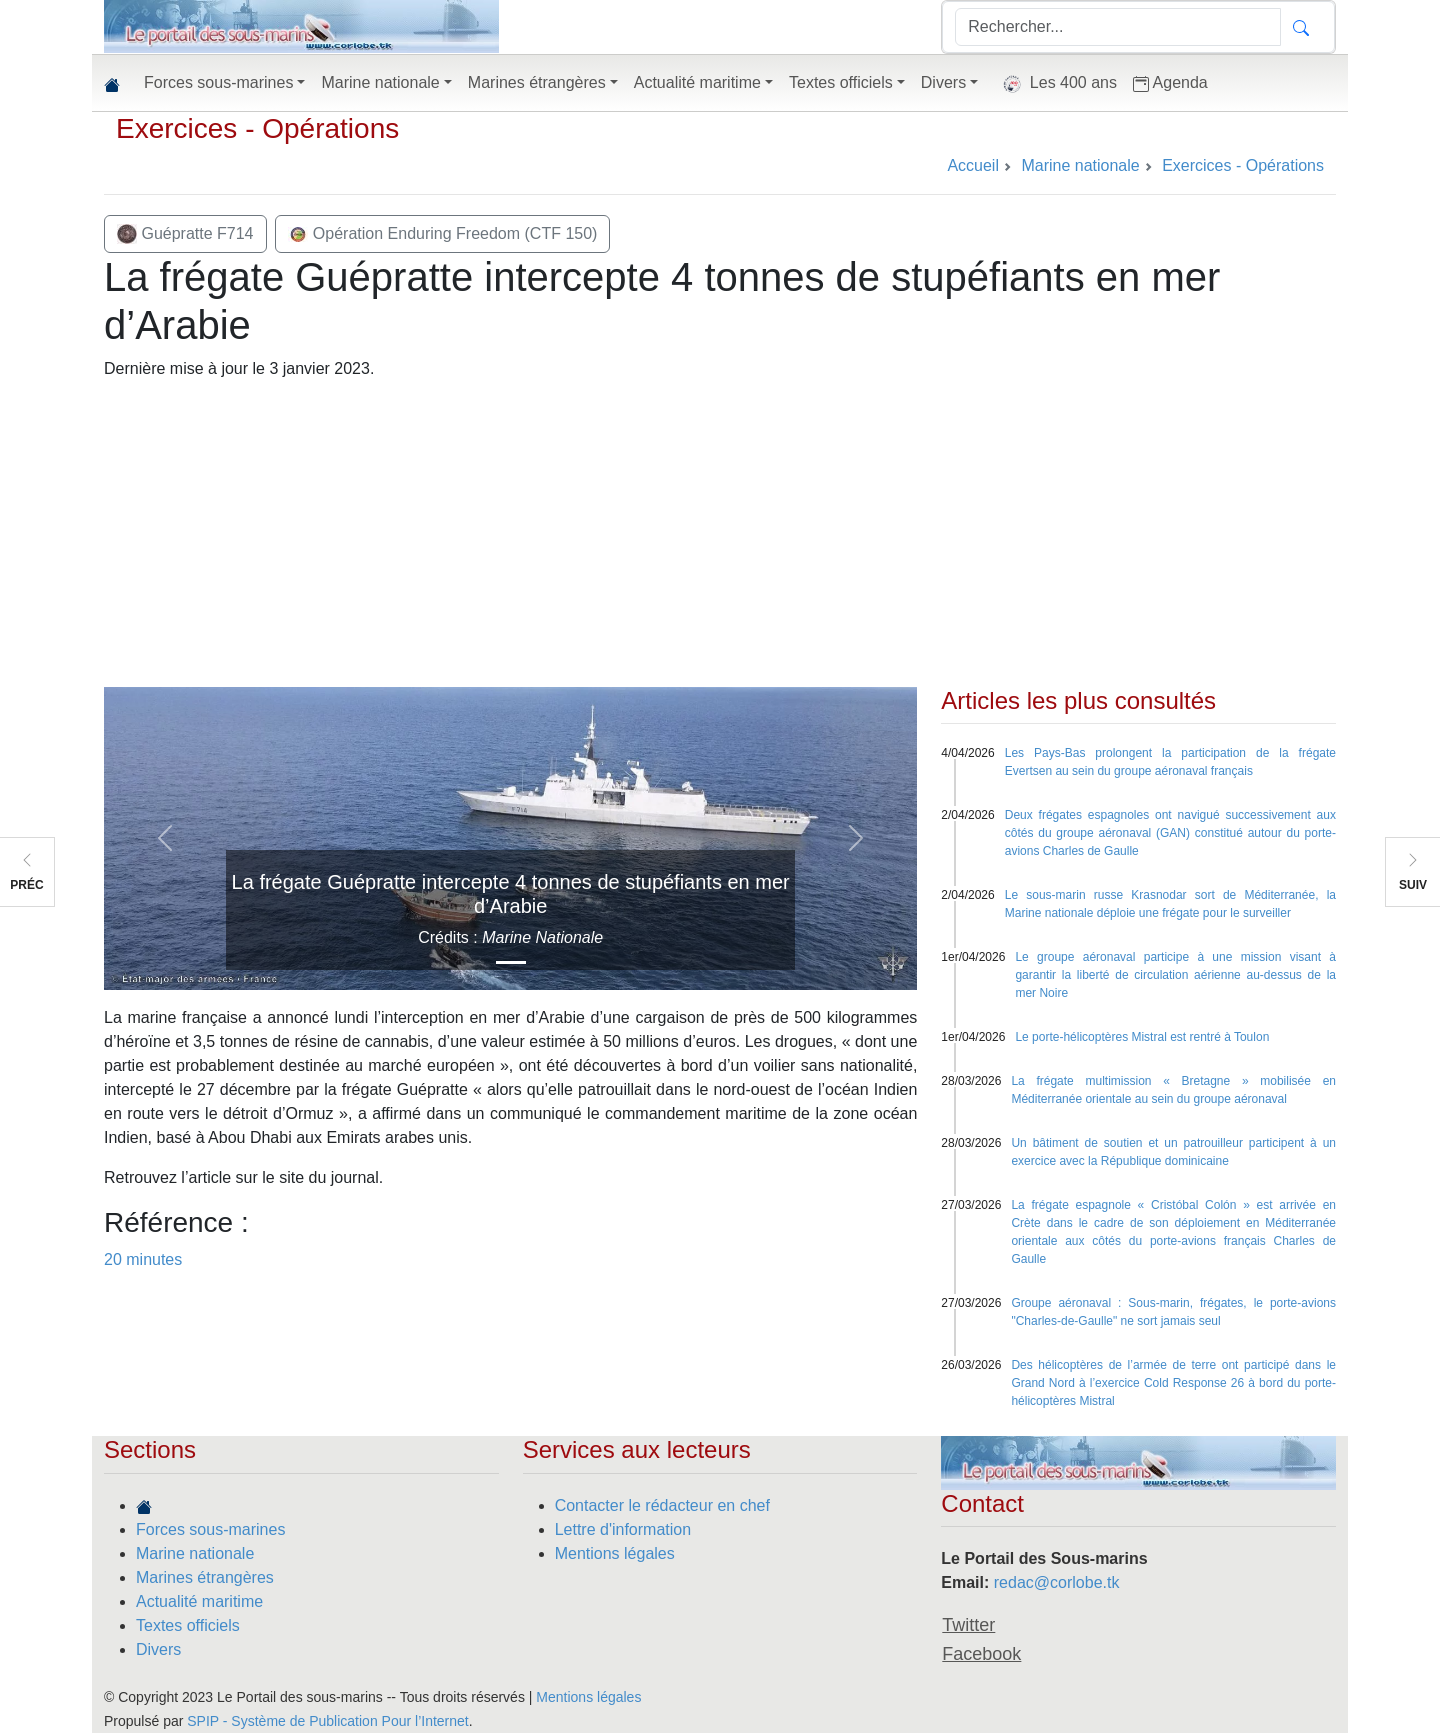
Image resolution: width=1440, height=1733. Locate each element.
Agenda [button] (1170, 83)
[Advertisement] (720, 537)
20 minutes (143, 1259)
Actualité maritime (199, 1601)
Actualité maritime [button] (697, 82)
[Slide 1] (511, 962)
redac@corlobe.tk (1057, 1582)
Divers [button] (943, 82)
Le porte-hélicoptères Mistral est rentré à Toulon (1142, 1037)
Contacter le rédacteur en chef (662, 1505)
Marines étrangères (205, 1577)
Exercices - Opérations (257, 128)
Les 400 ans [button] (1055, 84)
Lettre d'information (623, 1529)
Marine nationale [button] (380, 82)
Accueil (973, 165)
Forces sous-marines (210, 1529)
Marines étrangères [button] (537, 82)
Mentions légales (615, 1553)
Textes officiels (188, 1625)
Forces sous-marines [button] (218, 82)
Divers (158, 1649)
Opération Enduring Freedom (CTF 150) (442, 233)
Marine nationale (195, 1553)
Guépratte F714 (185, 234)
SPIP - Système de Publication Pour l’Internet (327, 1721)
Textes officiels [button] (841, 82)
